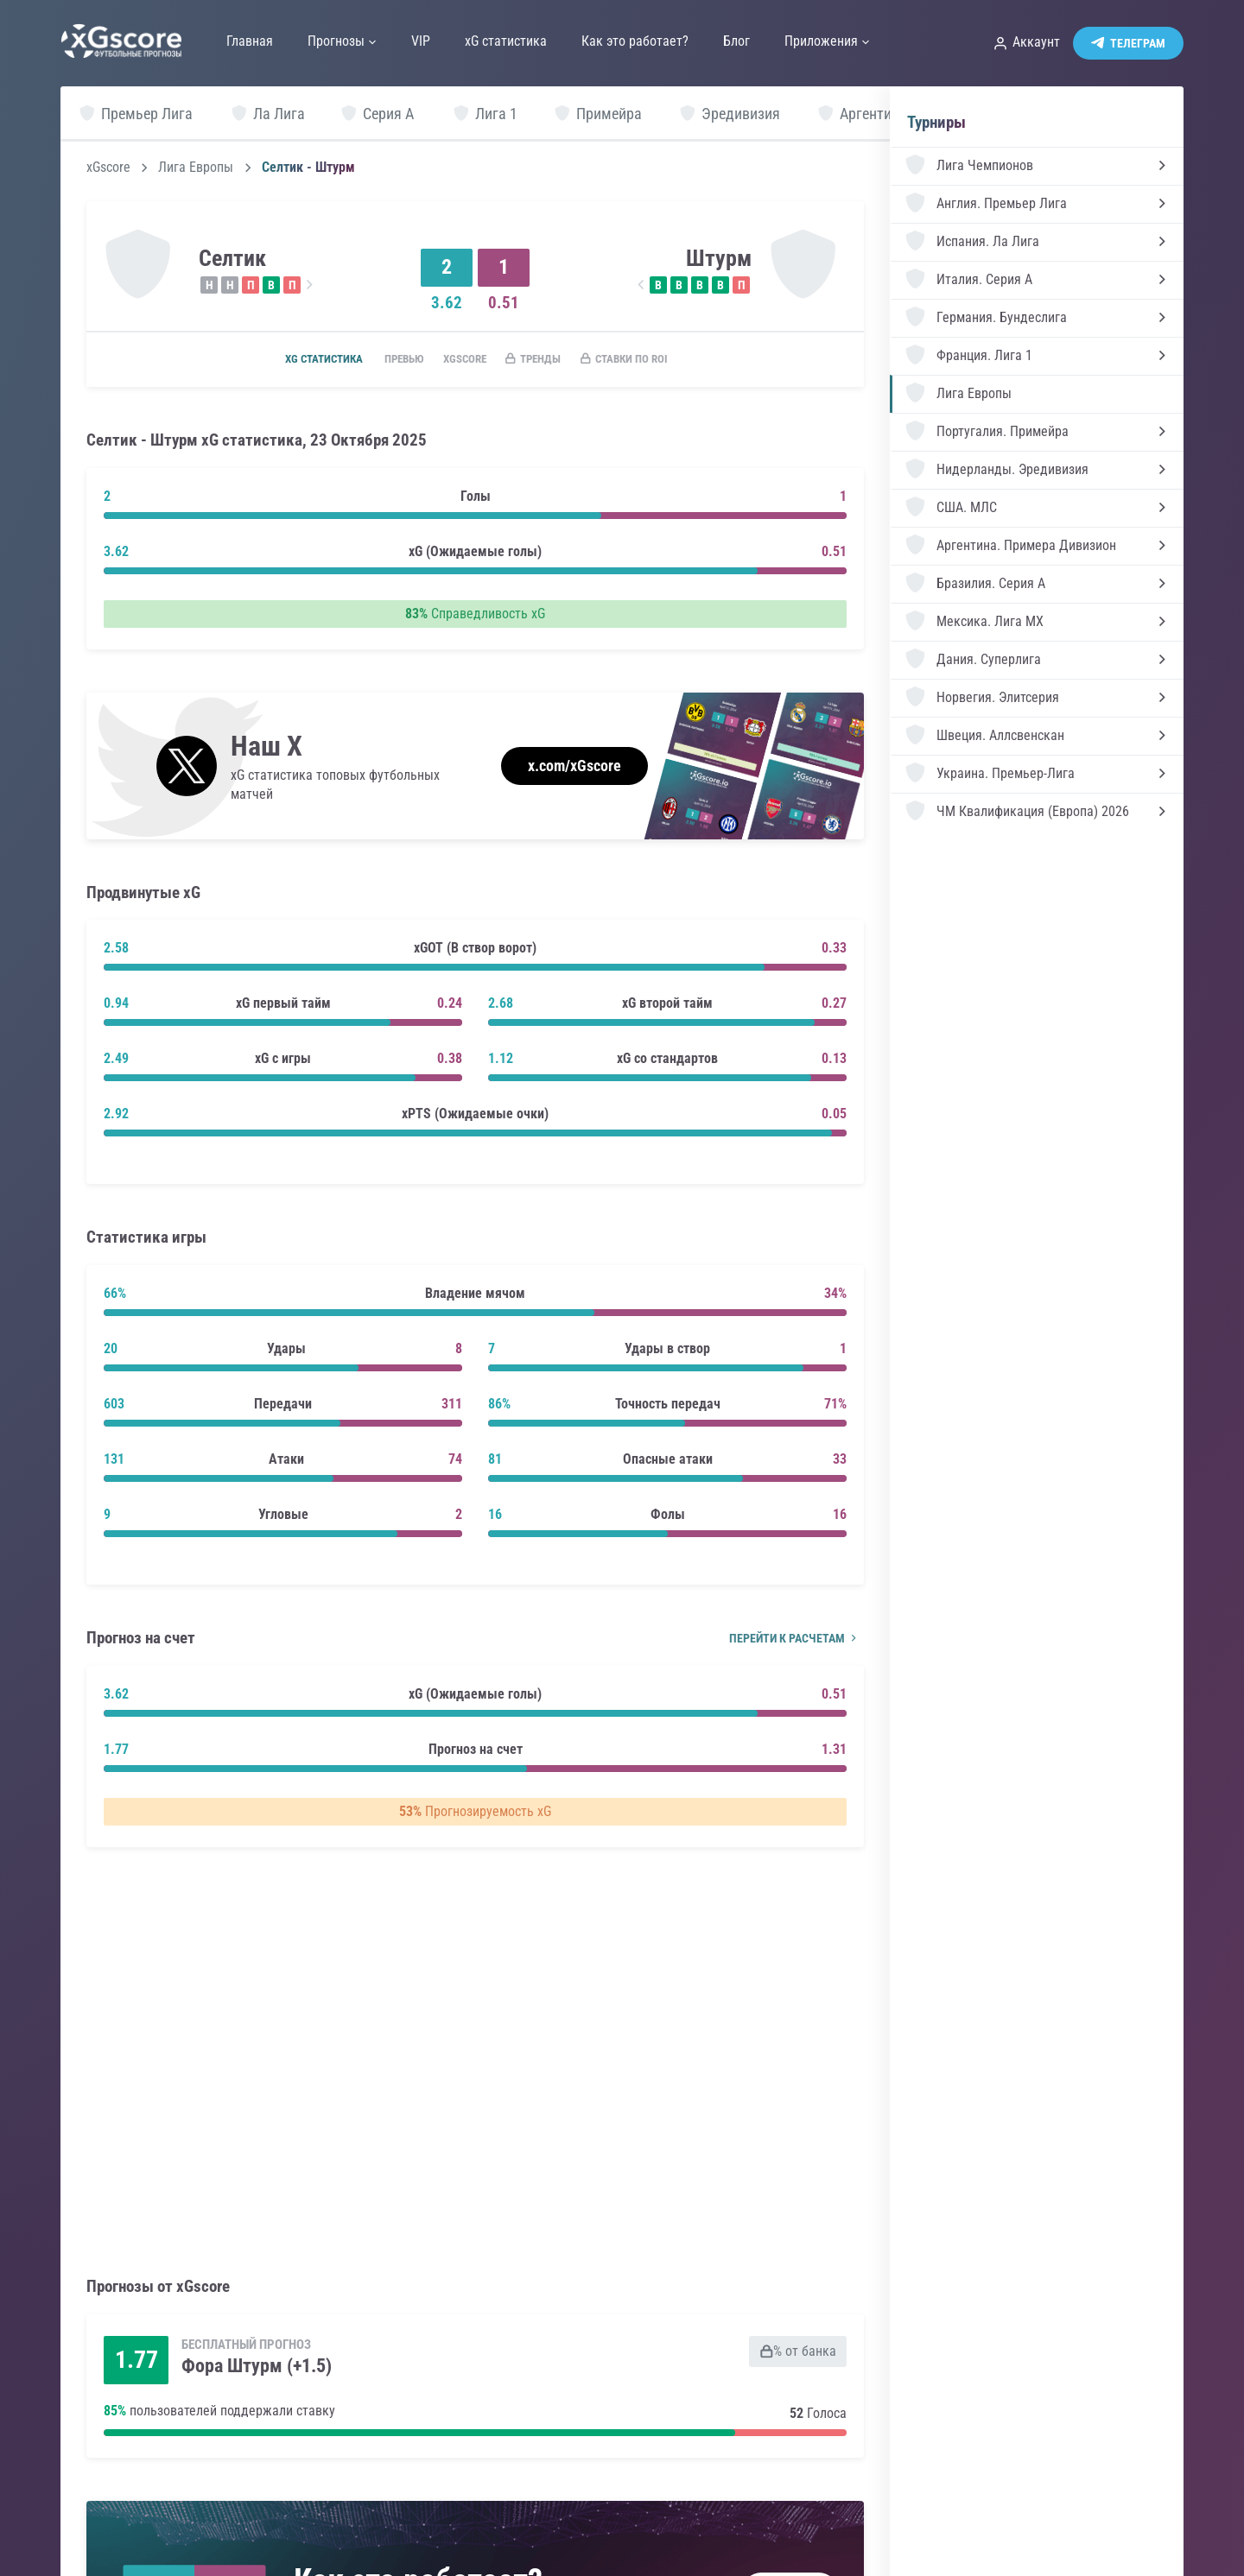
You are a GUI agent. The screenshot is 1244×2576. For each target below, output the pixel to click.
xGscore (108, 167)
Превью (390, 360)
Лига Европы (195, 167)
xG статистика (300, 360)
